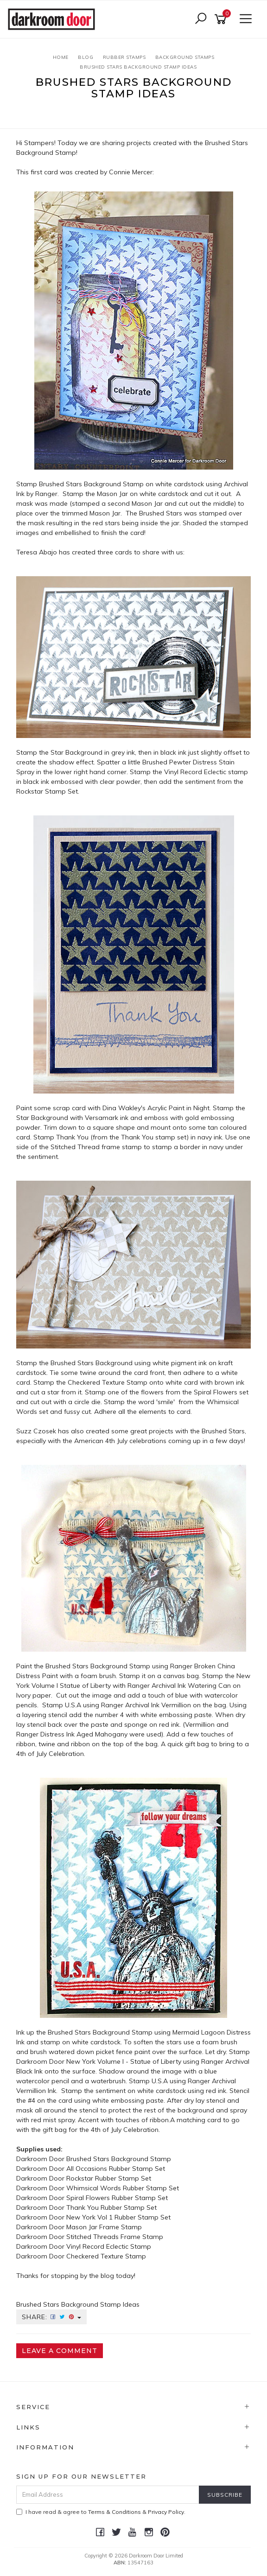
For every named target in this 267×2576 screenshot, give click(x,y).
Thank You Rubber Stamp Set (111, 2207)
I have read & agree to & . (100, 2511)
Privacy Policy (166, 2511)
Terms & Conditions (114, 2511)
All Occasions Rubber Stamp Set (115, 2168)
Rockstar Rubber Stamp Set (108, 2178)
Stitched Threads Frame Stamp (114, 2237)
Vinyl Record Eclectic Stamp (108, 2246)
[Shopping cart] (222, 19)
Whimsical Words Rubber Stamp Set (122, 2188)
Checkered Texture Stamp (106, 2256)
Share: (51, 2317)
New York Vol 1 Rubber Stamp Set (118, 2217)
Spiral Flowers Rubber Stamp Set (117, 2198)
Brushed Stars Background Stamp (118, 2159)
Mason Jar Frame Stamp (104, 2227)
